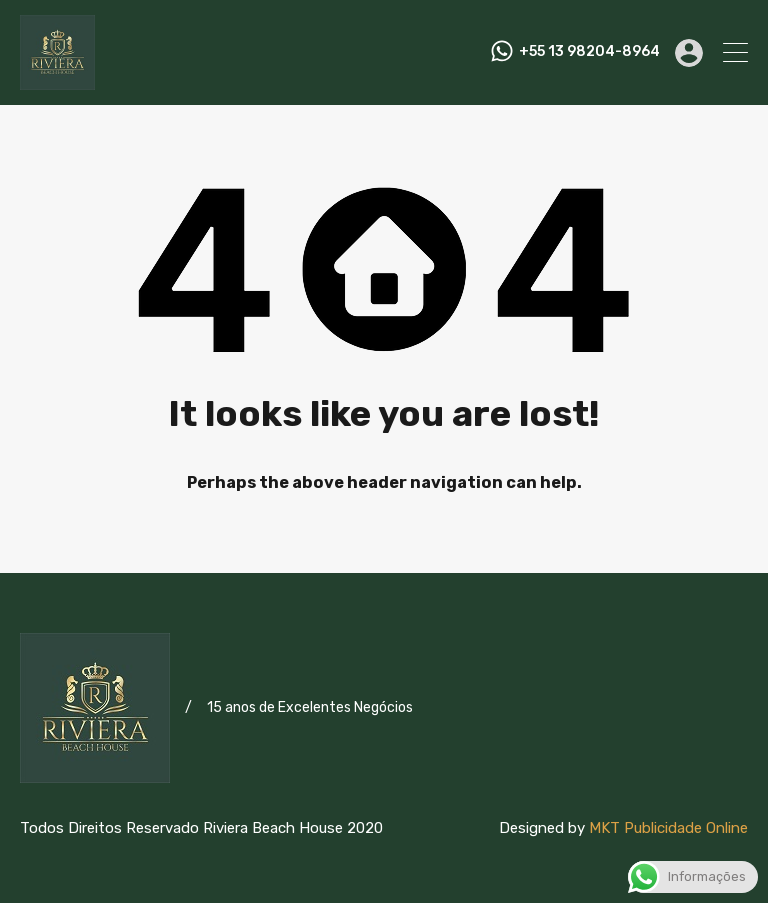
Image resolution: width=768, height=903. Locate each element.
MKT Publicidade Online (668, 828)
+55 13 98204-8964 (589, 52)
